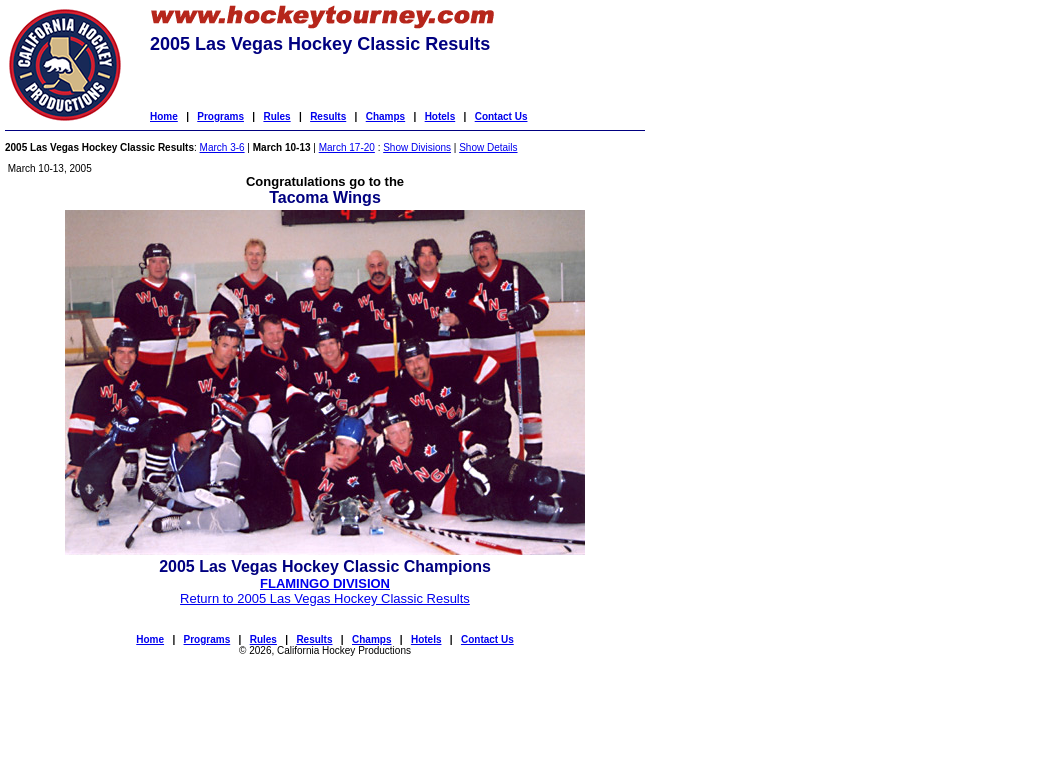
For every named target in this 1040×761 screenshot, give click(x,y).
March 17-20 (347, 147)
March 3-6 (222, 147)
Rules (276, 116)
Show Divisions (417, 147)
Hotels (440, 116)
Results (328, 116)
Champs (385, 116)
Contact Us (501, 116)
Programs (220, 116)
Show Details (488, 147)
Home (164, 116)
